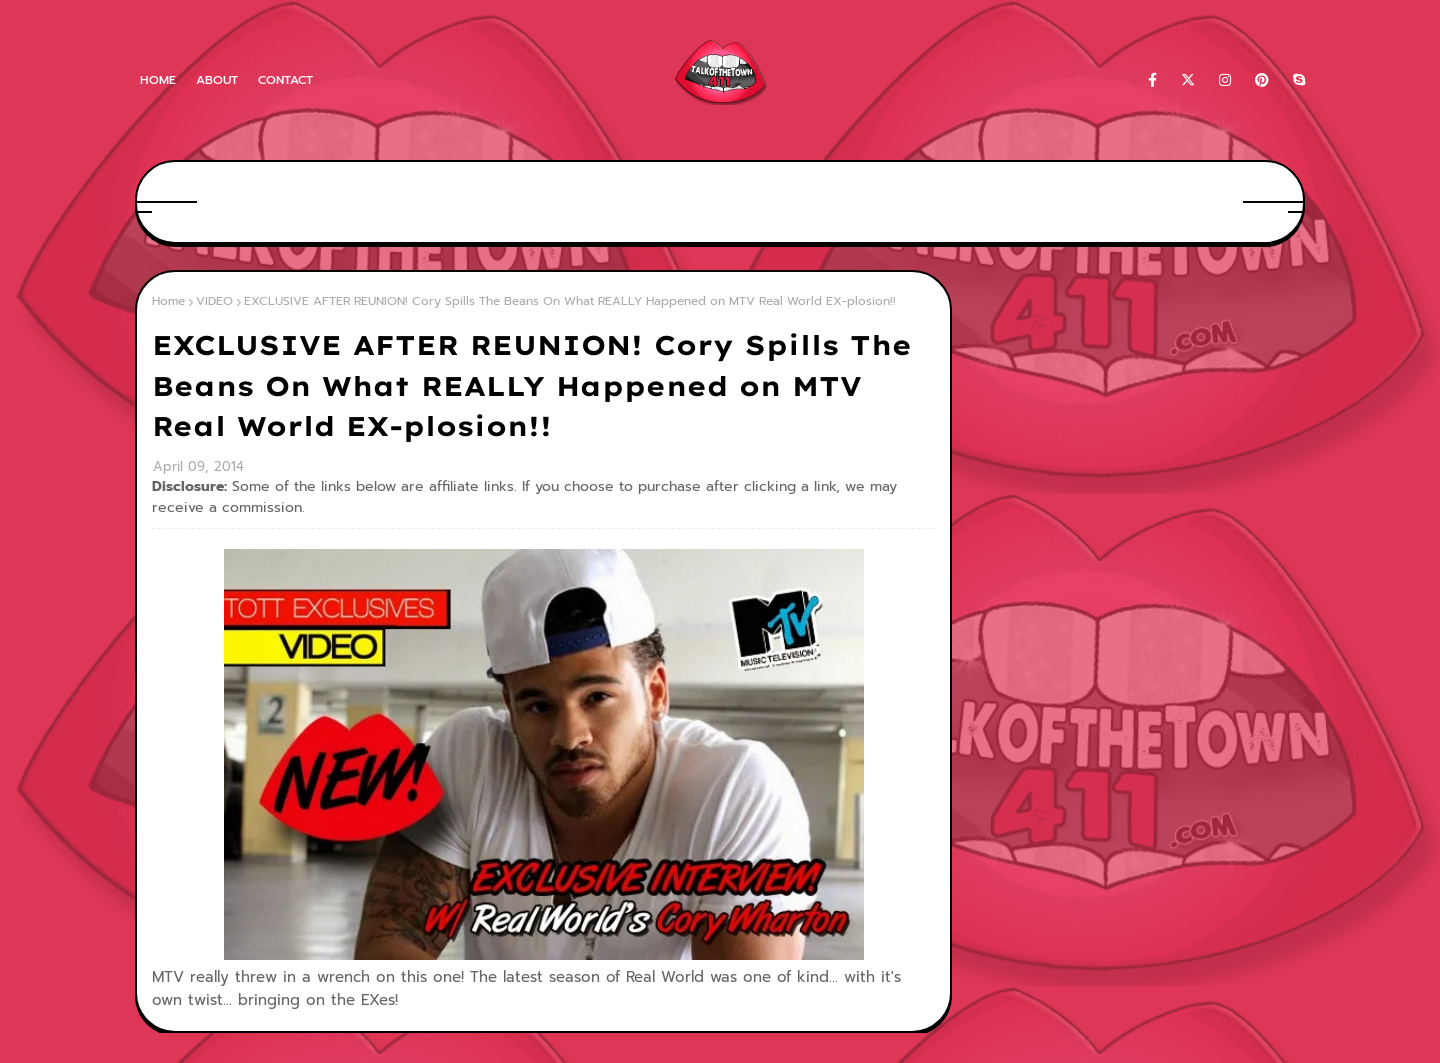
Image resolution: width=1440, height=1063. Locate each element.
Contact (285, 80)
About (217, 80)
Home (158, 80)
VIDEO (214, 301)
